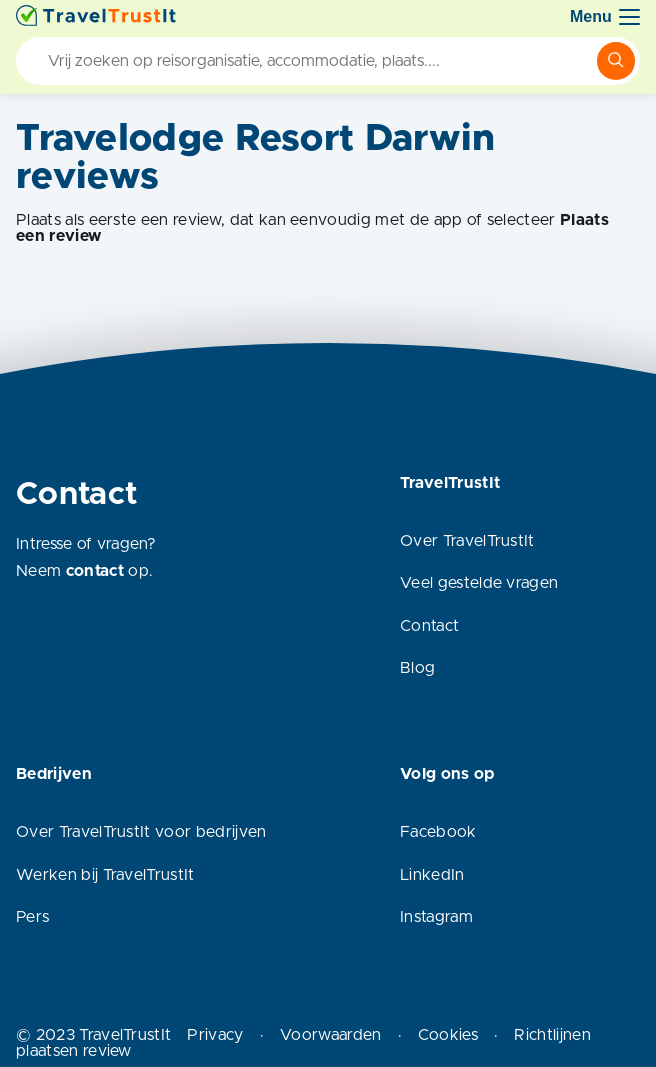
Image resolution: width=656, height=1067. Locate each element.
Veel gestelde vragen (479, 583)
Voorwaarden (331, 1035)
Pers (32, 917)
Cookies (448, 1035)
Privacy (215, 1035)
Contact (429, 626)
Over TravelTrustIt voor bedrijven (141, 832)
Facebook (438, 832)
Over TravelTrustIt (467, 541)
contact (95, 571)
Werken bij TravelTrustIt (105, 875)
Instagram (436, 917)
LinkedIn (432, 875)
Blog (417, 668)
